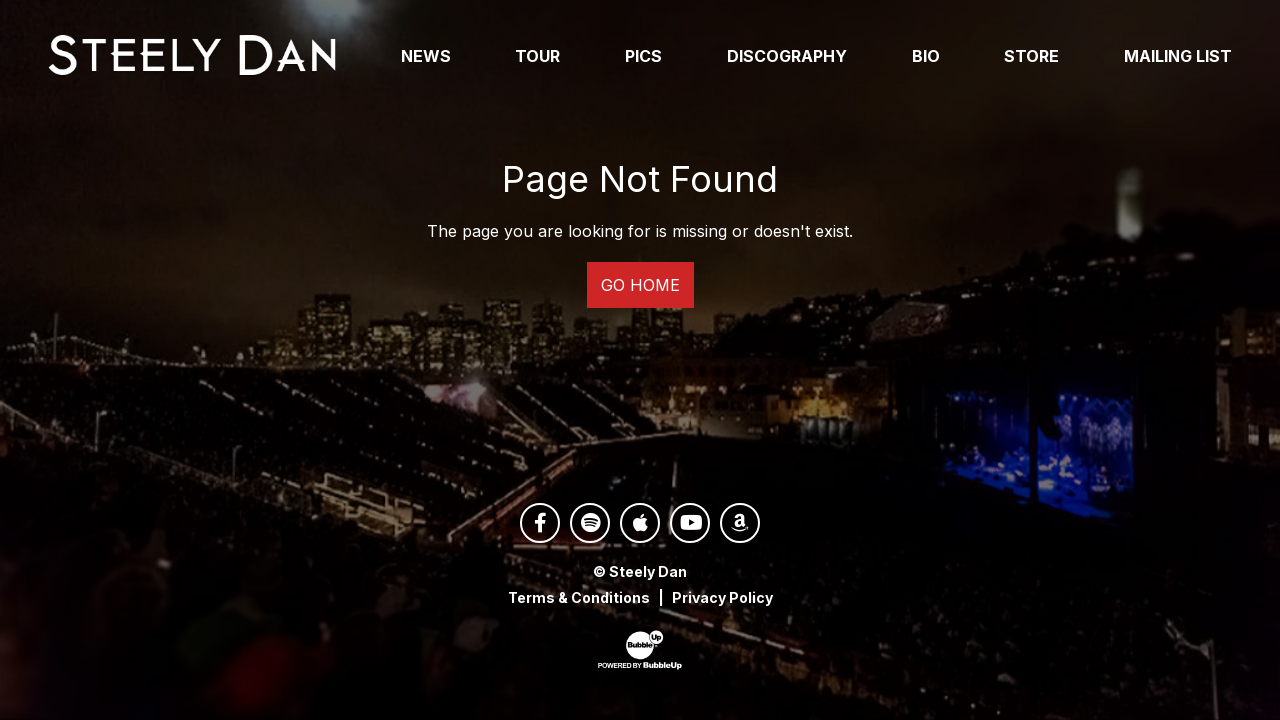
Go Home (640, 285)
